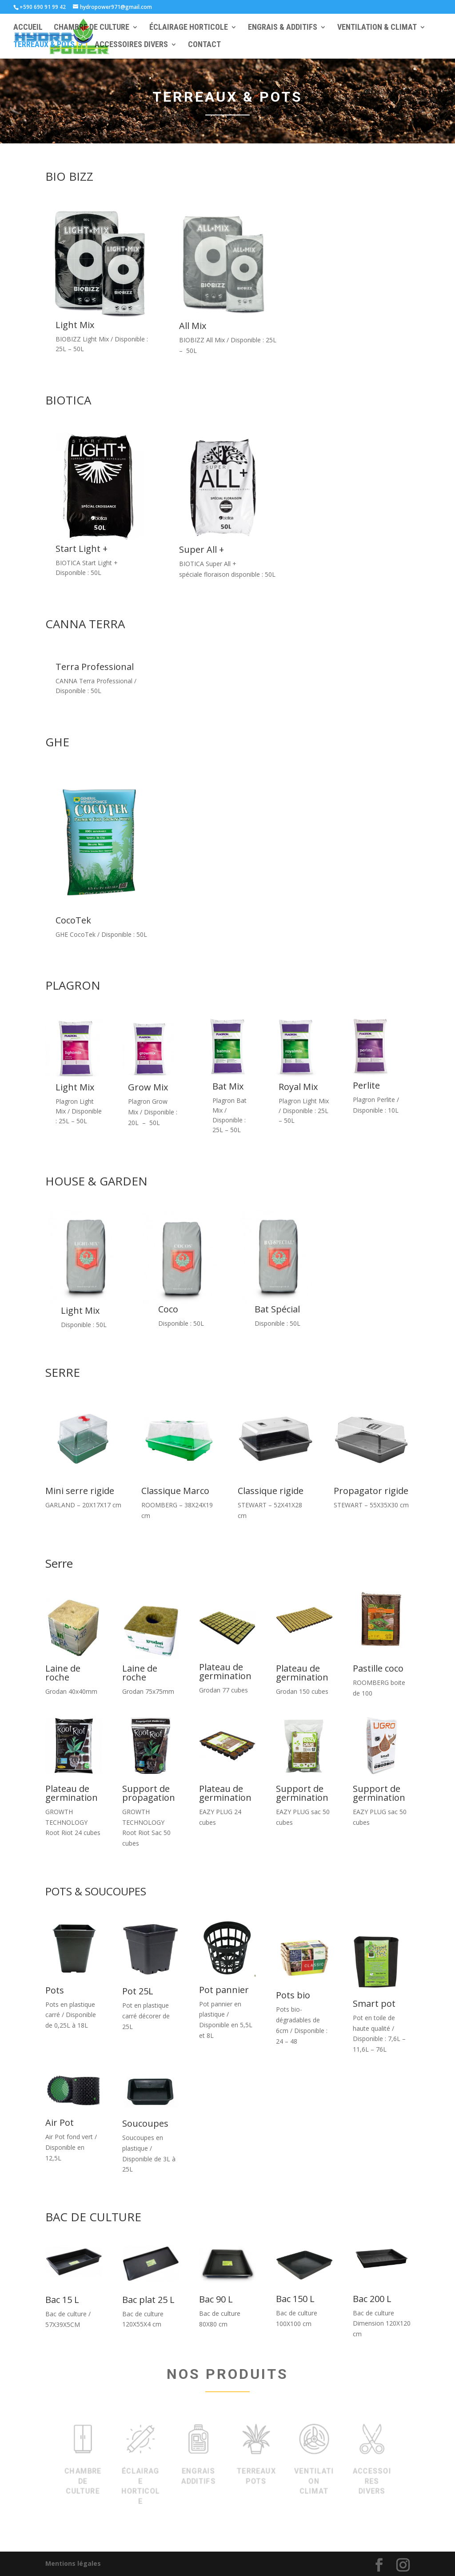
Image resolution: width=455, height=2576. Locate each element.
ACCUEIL (28, 28)
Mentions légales (73, 2563)
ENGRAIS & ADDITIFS (282, 28)
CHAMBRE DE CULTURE (91, 28)
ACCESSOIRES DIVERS (131, 45)
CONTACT (204, 45)
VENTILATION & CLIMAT (377, 28)
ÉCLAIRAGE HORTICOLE (188, 28)
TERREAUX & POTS (44, 45)
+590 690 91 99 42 (43, 7)
